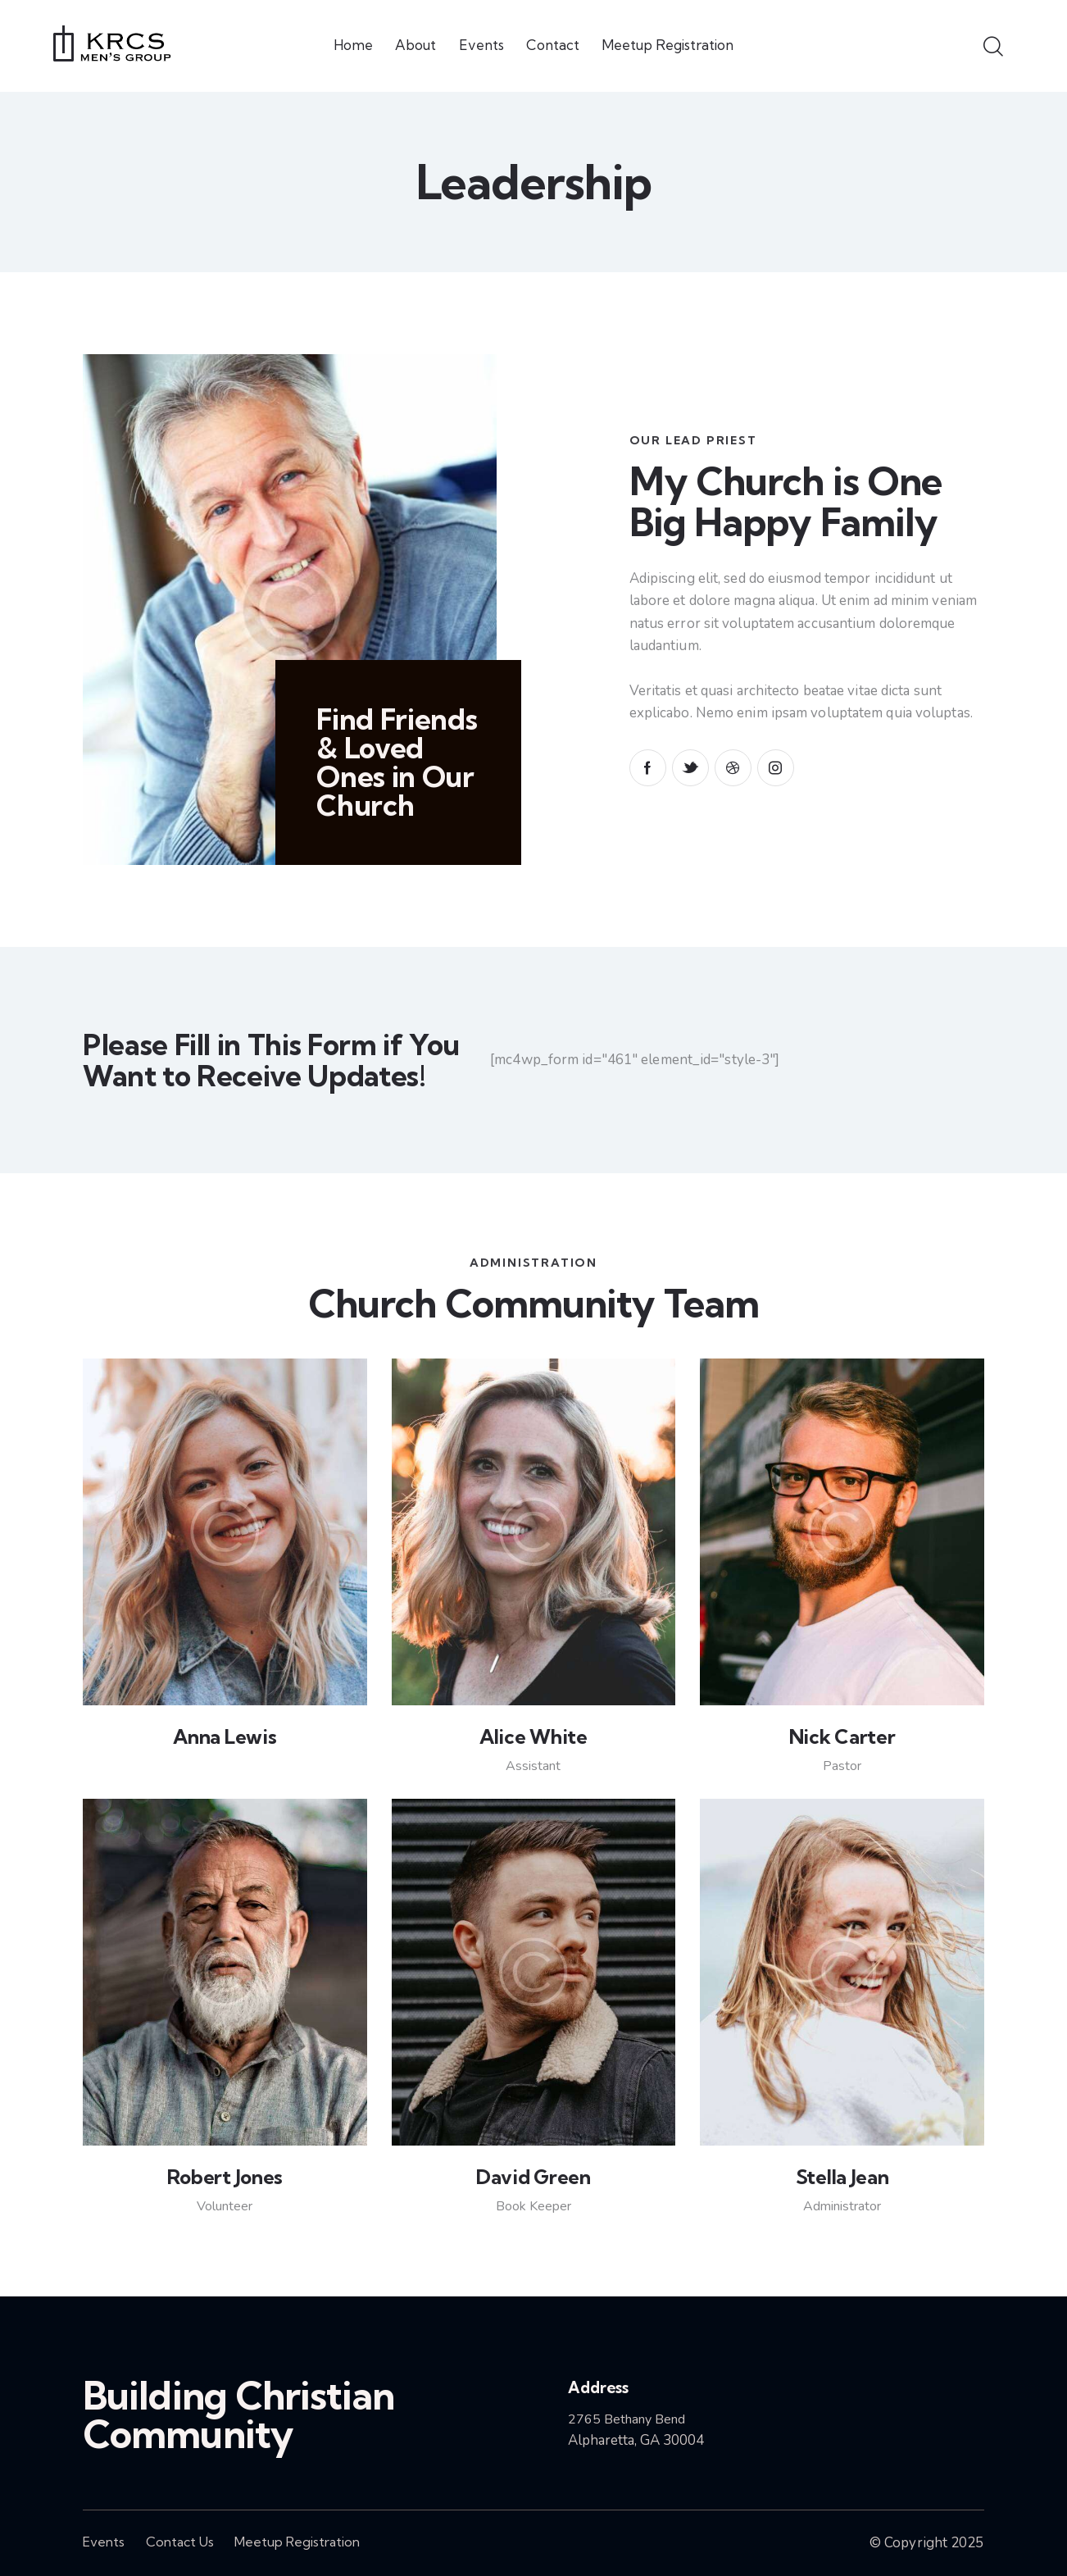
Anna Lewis (224, 1736)
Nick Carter (842, 1736)
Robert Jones (225, 2176)
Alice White (533, 1736)
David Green (533, 2176)
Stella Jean (842, 2176)
